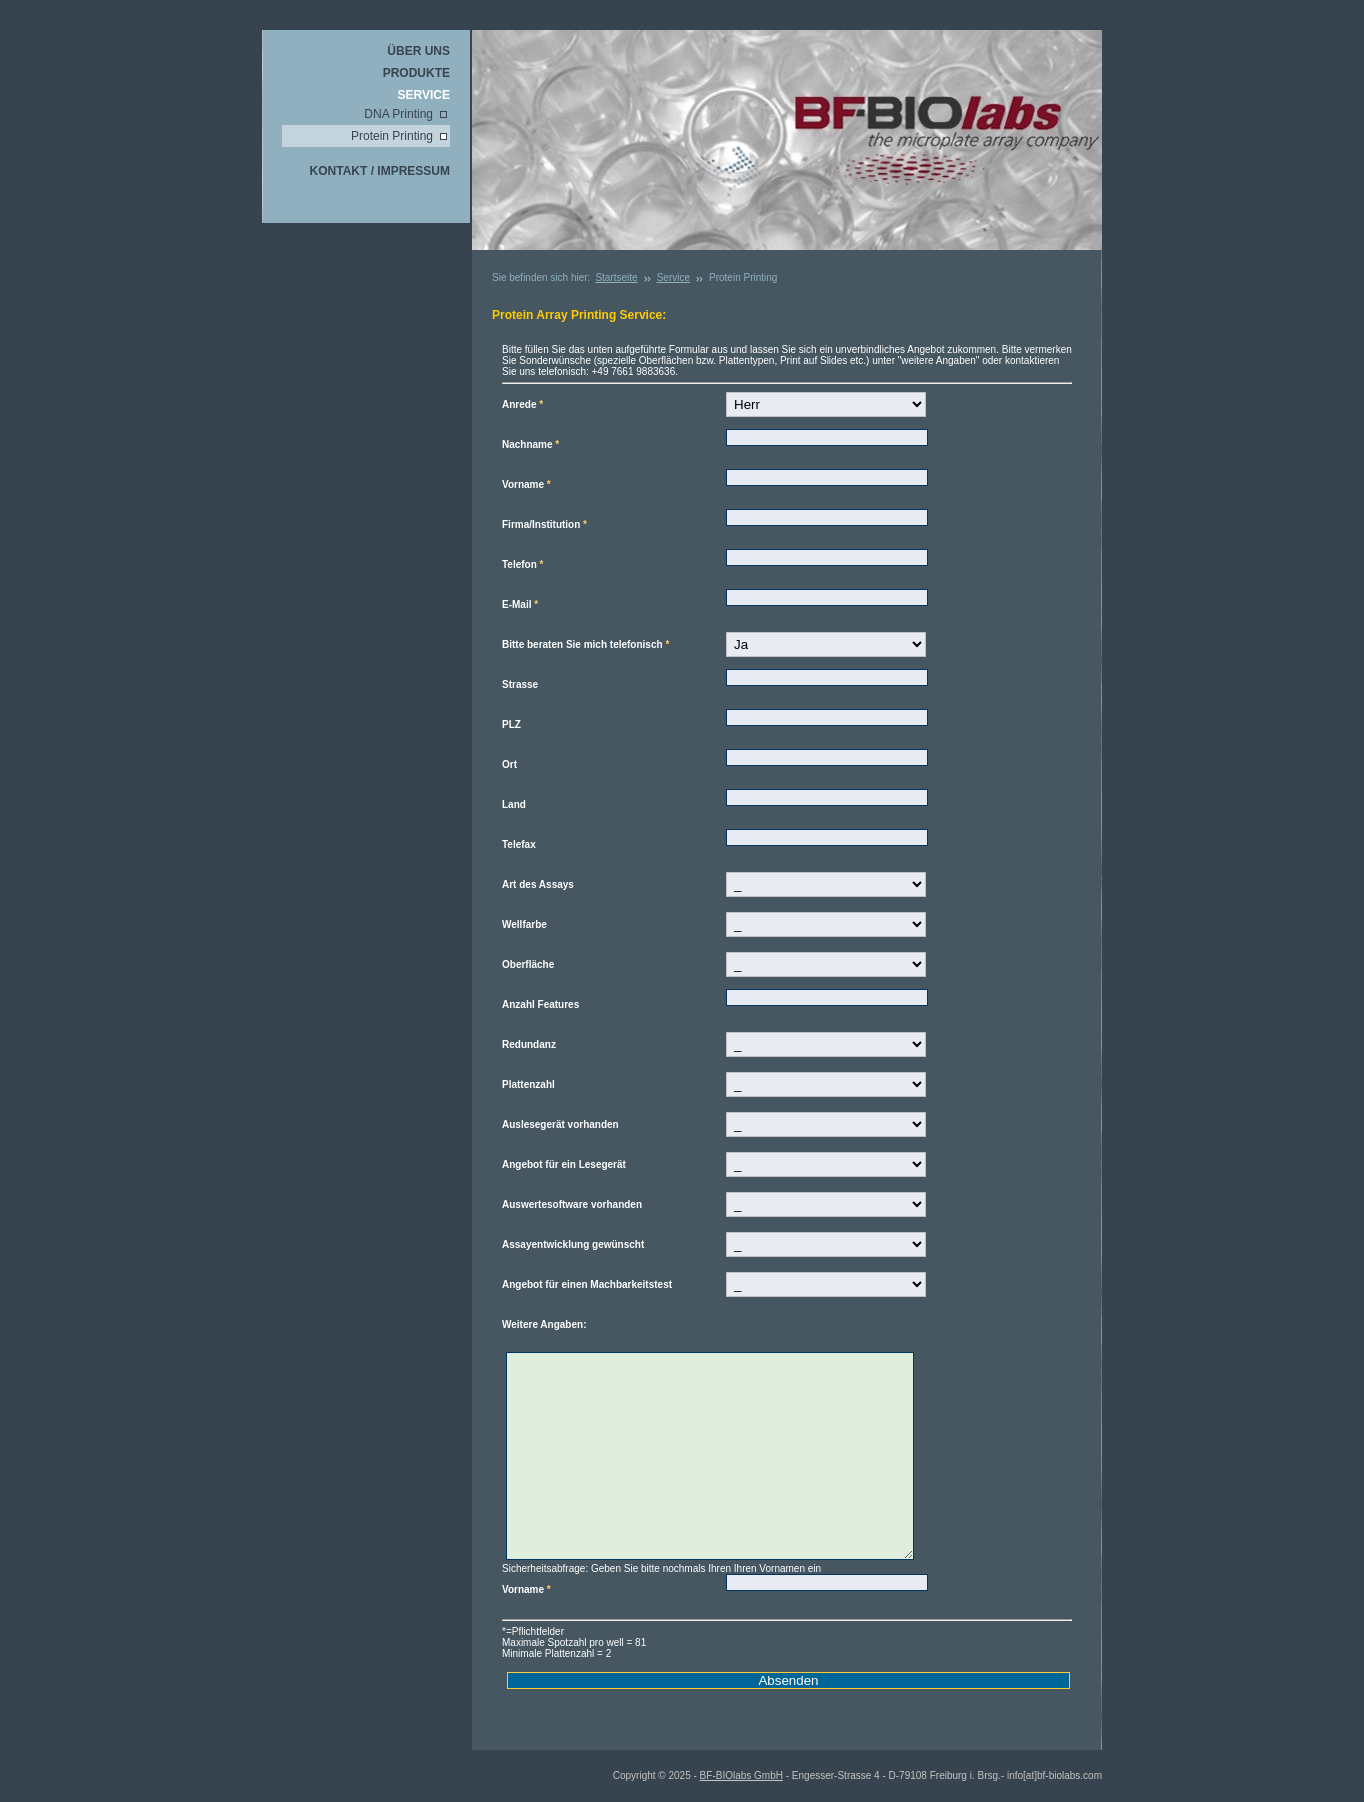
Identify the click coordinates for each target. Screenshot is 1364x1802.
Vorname (526, 484)
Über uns (418, 51)
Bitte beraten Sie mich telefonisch (585, 644)
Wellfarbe (524, 924)
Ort (509, 764)
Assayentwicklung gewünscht (573, 1244)
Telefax (519, 844)
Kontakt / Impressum (380, 171)
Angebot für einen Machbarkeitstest (587, 1284)
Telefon (523, 564)
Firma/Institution (544, 524)
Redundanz (529, 1044)
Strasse (520, 684)
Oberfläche (528, 964)
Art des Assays (538, 884)
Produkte (416, 73)
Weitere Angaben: (544, 1324)
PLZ (511, 724)
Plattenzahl (528, 1084)
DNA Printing (398, 114)
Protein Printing (392, 136)
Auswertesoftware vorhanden (572, 1204)
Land (514, 804)
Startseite (616, 277)
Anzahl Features (540, 1004)
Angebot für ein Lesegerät (564, 1164)
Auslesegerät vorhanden (560, 1124)
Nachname (530, 444)
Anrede (522, 404)
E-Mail (520, 604)
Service (424, 95)
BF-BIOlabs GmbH (741, 1775)
